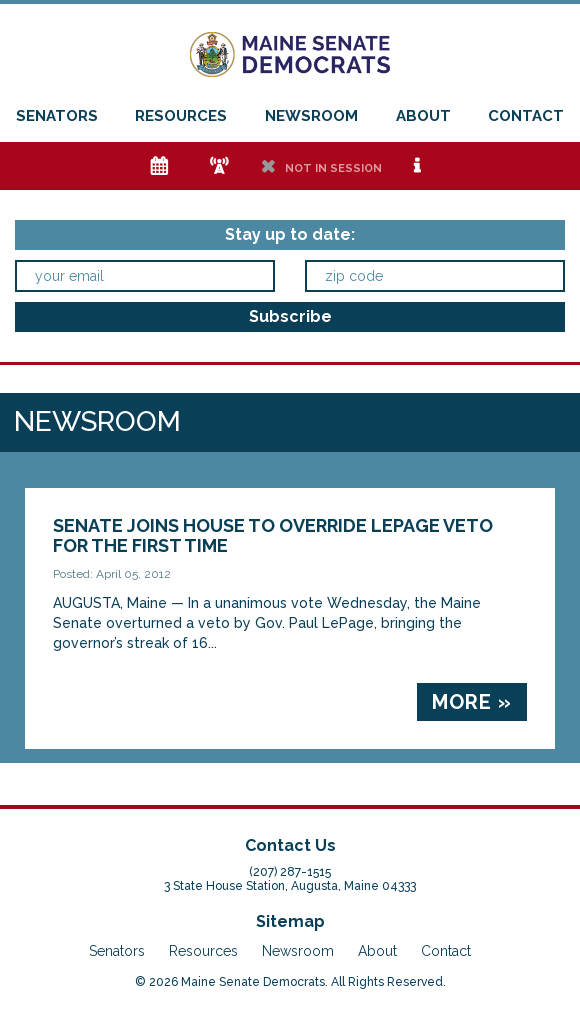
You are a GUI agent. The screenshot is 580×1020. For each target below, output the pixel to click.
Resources (181, 116)
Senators (57, 116)
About (423, 116)
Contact (526, 116)
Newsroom (311, 116)
